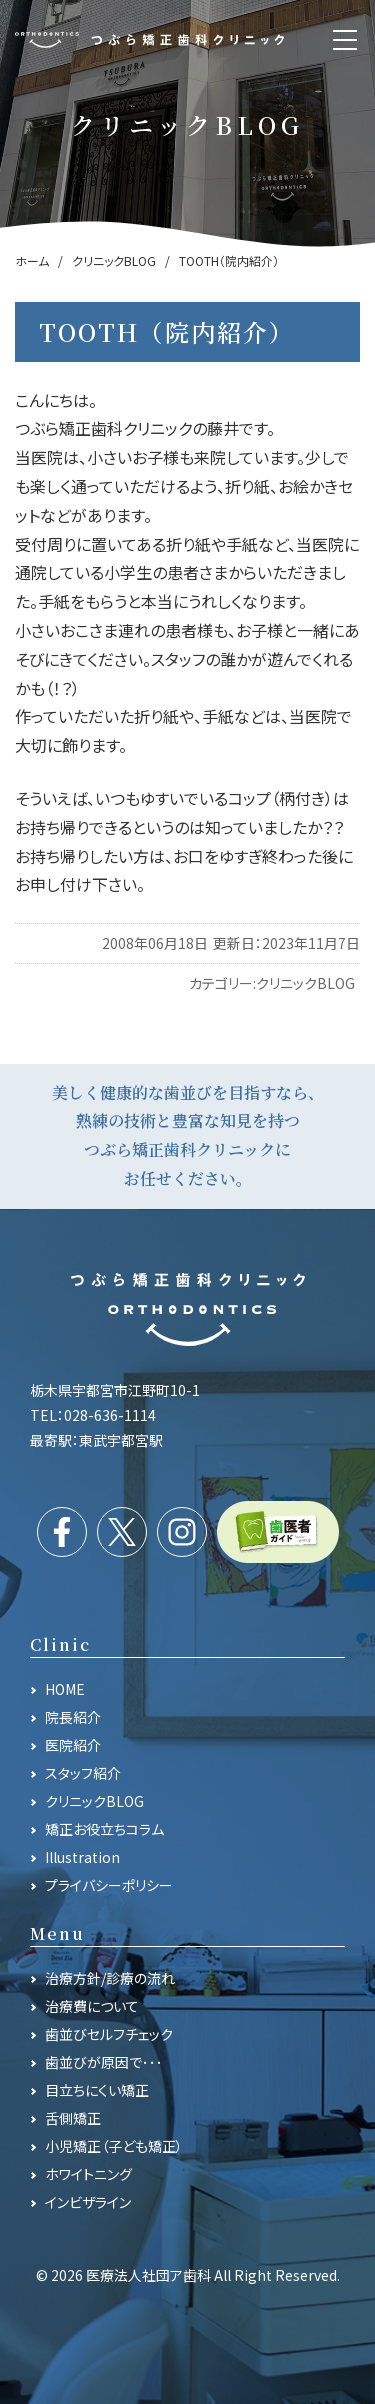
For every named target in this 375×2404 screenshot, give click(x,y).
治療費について (92, 2006)
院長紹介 (73, 1717)
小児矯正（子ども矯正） (114, 2146)
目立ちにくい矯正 (97, 2090)
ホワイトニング (88, 2174)
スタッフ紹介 (83, 1773)
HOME (65, 1689)
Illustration (82, 1857)
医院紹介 (73, 1745)
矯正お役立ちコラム (104, 1829)
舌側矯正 (73, 2118)
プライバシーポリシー (109, 1885)
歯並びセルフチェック (109, 2034)
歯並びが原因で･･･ (104, 2062)
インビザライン (88, 2202)
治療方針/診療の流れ (110, 1978)
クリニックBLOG (305, 983)
